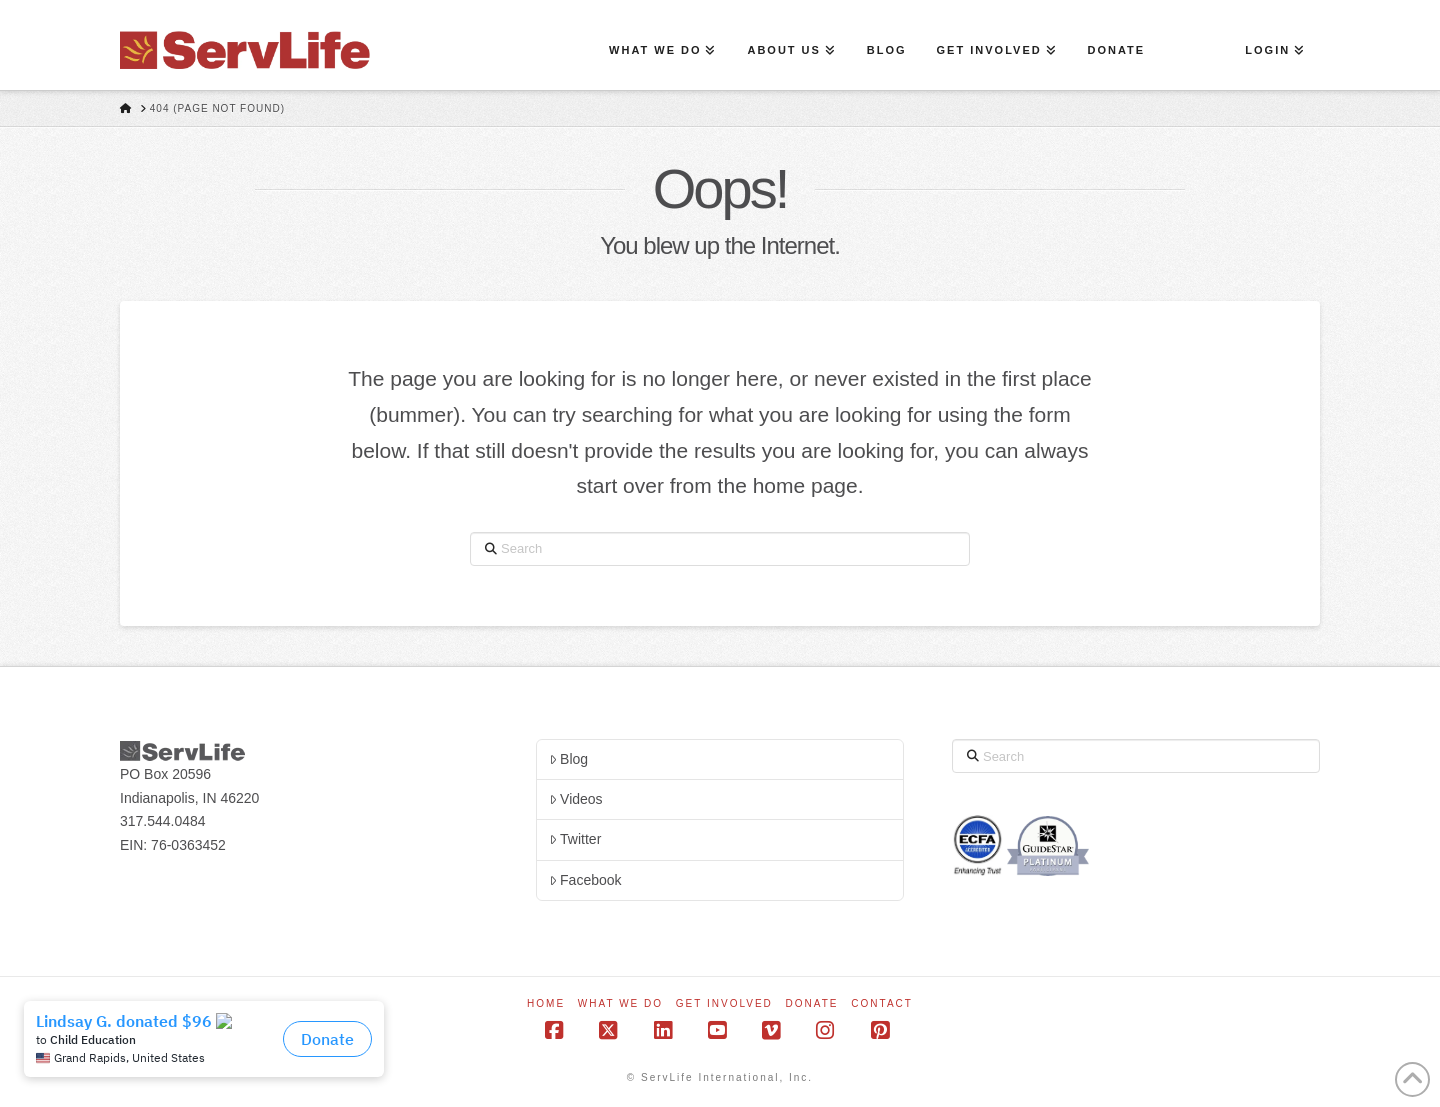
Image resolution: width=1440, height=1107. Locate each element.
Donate (812, 1003)
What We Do (620, 1003)
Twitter (575, 839)
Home (546, 1003)
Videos (576, 799)
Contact (882, 1003)
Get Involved (724, 1003)
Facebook (585, 880)
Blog (568, 759)
